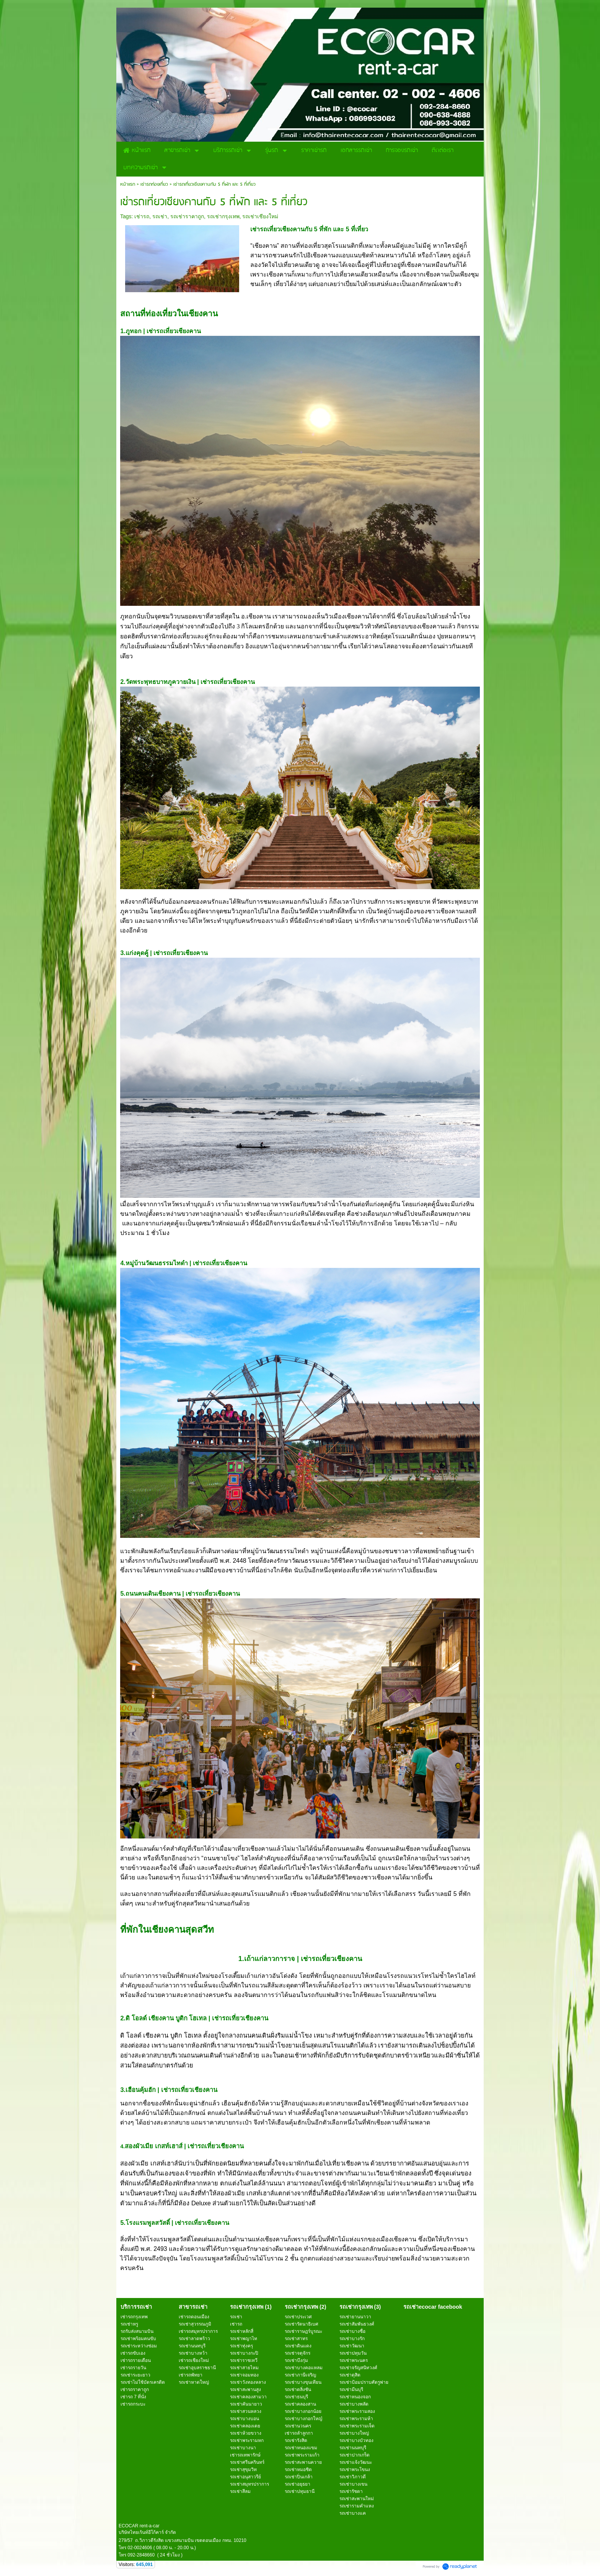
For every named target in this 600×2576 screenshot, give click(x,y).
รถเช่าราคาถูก (187, 216)
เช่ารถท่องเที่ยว (154, 184)
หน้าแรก (127, 184)
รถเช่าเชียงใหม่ (260, 216)
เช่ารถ (141, 216)
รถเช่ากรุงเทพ (223, 216)
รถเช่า (159, 216)
